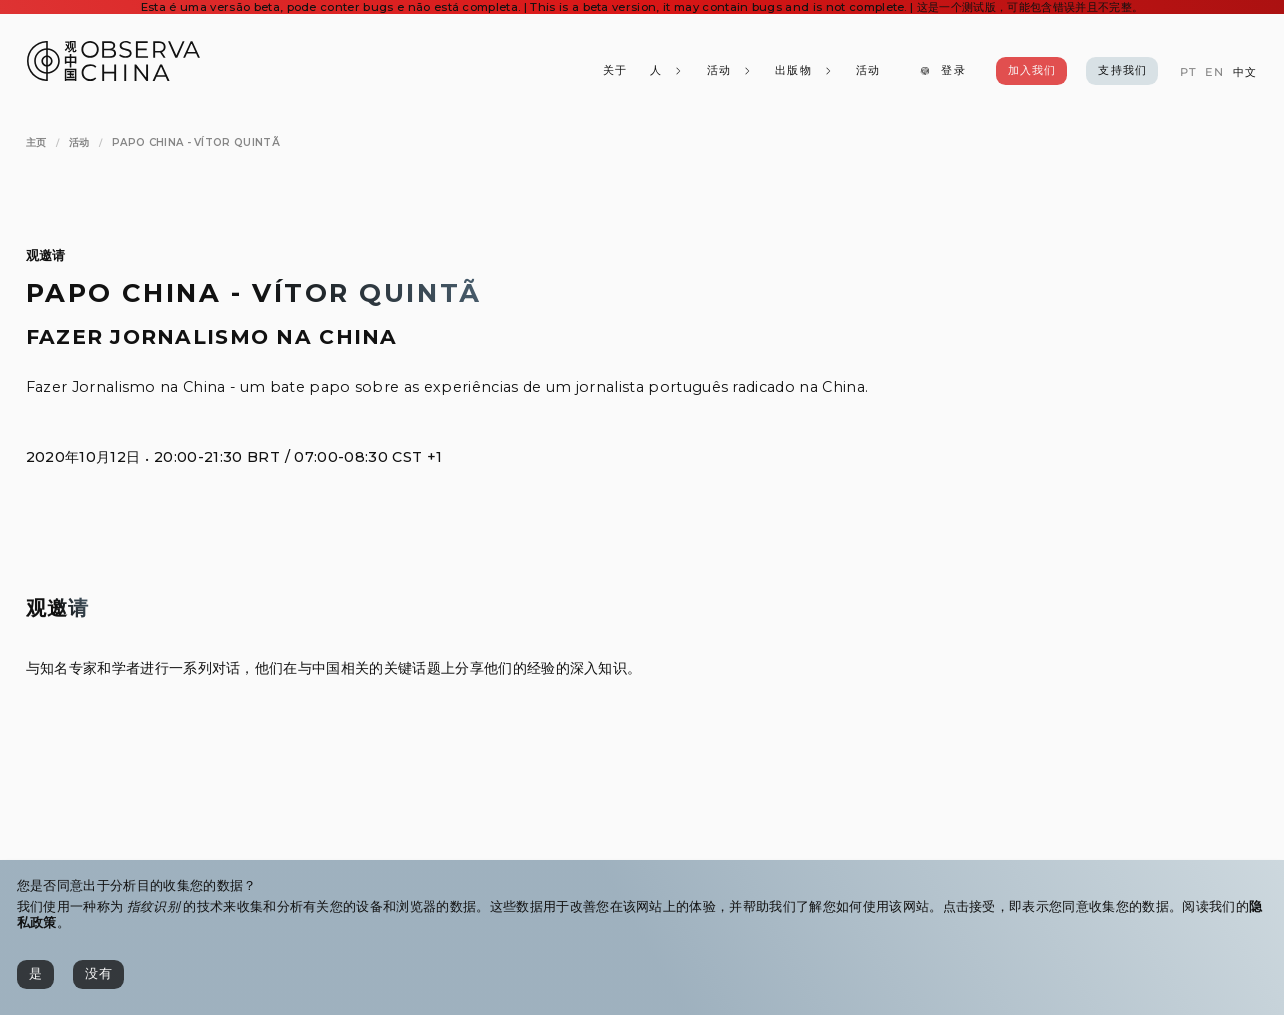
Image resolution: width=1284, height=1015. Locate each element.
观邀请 (46, 255)
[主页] (36, 142)
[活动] (868, 71)
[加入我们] (1032, 71)
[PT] (1187, 72)
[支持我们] (1122, 71)
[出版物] (804, 71)
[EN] (1214, 72)
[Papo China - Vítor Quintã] (196, 142)
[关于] (615, 71)
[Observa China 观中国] (113, 75)
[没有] (98, 974)
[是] (35, 974)
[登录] (942, 71)
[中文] (1245, 72)
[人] (667, 71)
